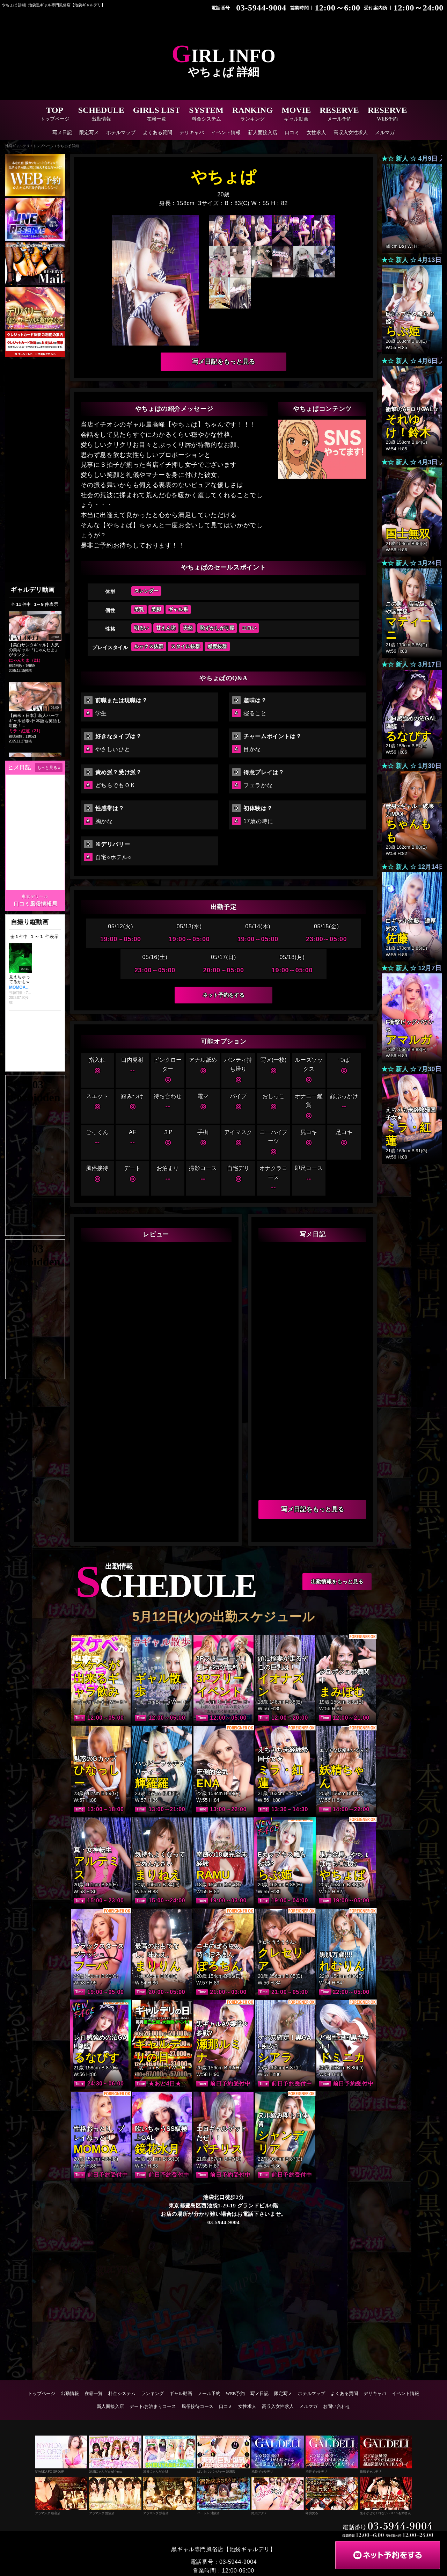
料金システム (121, 2395)
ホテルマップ (120, 132)
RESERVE (339, 114)
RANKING (252, 114)
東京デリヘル (35, 896)
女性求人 (316, 132)
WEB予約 (235, 2395)
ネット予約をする (223, 995)
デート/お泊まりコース (153, 2407)
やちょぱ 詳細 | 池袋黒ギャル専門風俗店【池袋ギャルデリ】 (58, 4)
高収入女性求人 (351, 132)
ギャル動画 (180, 2395)
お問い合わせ (336, 2407)
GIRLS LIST (156, 114)
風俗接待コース (197, 2407)
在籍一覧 (94, 2395)
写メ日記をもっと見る (223, 361)
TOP (54, 114)
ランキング (152, 2395)
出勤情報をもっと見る (337, 1583)
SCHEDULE (101, 114)
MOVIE (296, 114)
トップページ (41, 2395)
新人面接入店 (262, 132)
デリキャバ (191, 132)
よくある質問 (157, 132)
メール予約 (209, 2395)
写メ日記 (62, 132)
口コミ (292, 132)
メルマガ (385, 132)
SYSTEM (206, 114)
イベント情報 (226, 132)
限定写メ (89, 132)
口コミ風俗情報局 (35, 904)
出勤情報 (70, 2395)
